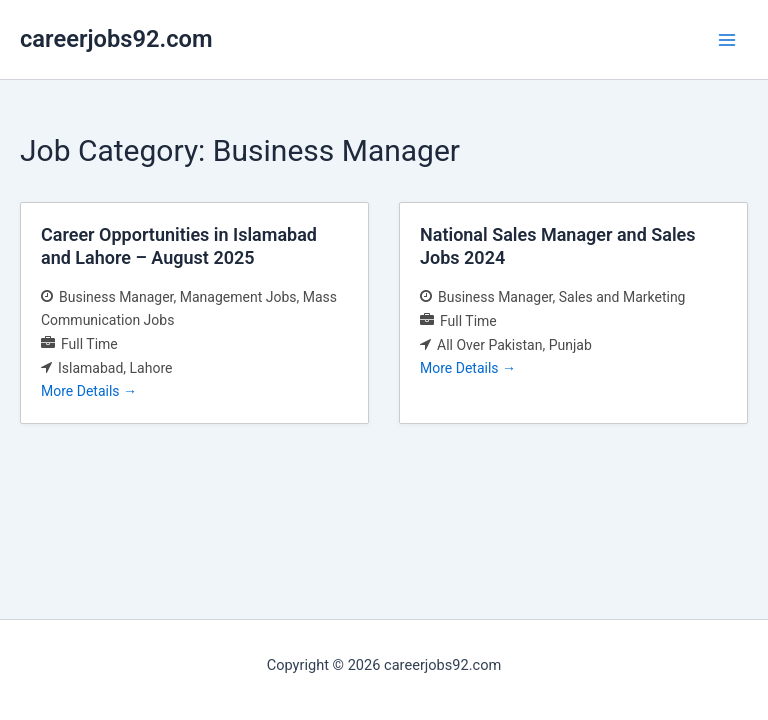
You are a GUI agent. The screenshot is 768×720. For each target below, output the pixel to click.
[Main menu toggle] (727, 40)
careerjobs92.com (116, 39)
